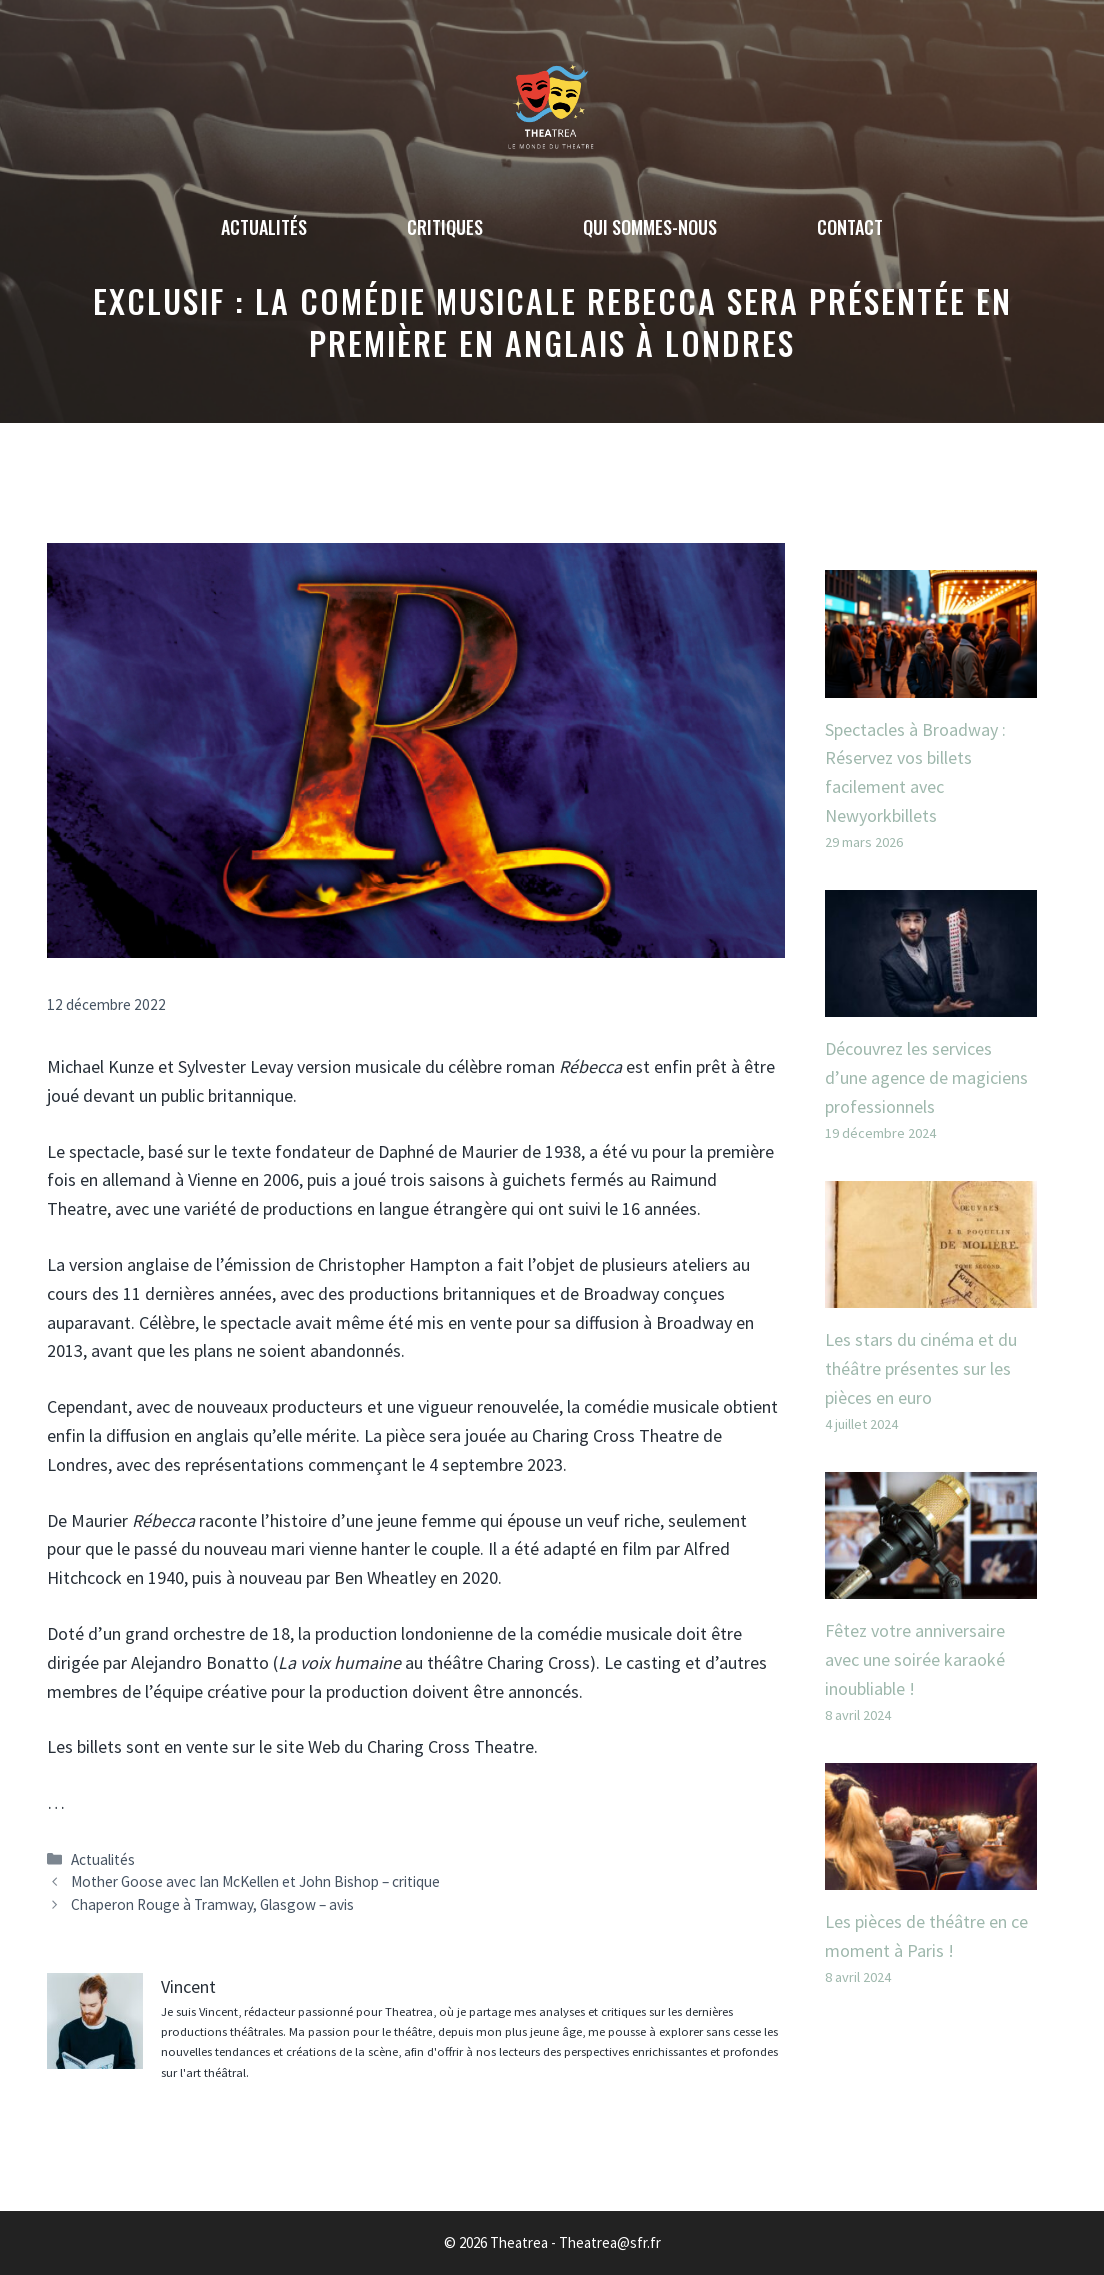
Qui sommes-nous (650, 227)
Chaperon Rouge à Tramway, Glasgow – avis (212, 1904)
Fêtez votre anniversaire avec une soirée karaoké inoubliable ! (915, 1659)
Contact (850, 227)
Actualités (264, 227)
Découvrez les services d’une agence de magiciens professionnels (926, 1077)
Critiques (445, 227)
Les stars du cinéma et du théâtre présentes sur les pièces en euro (921, 1368)
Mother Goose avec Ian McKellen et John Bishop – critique (255, 1881)
